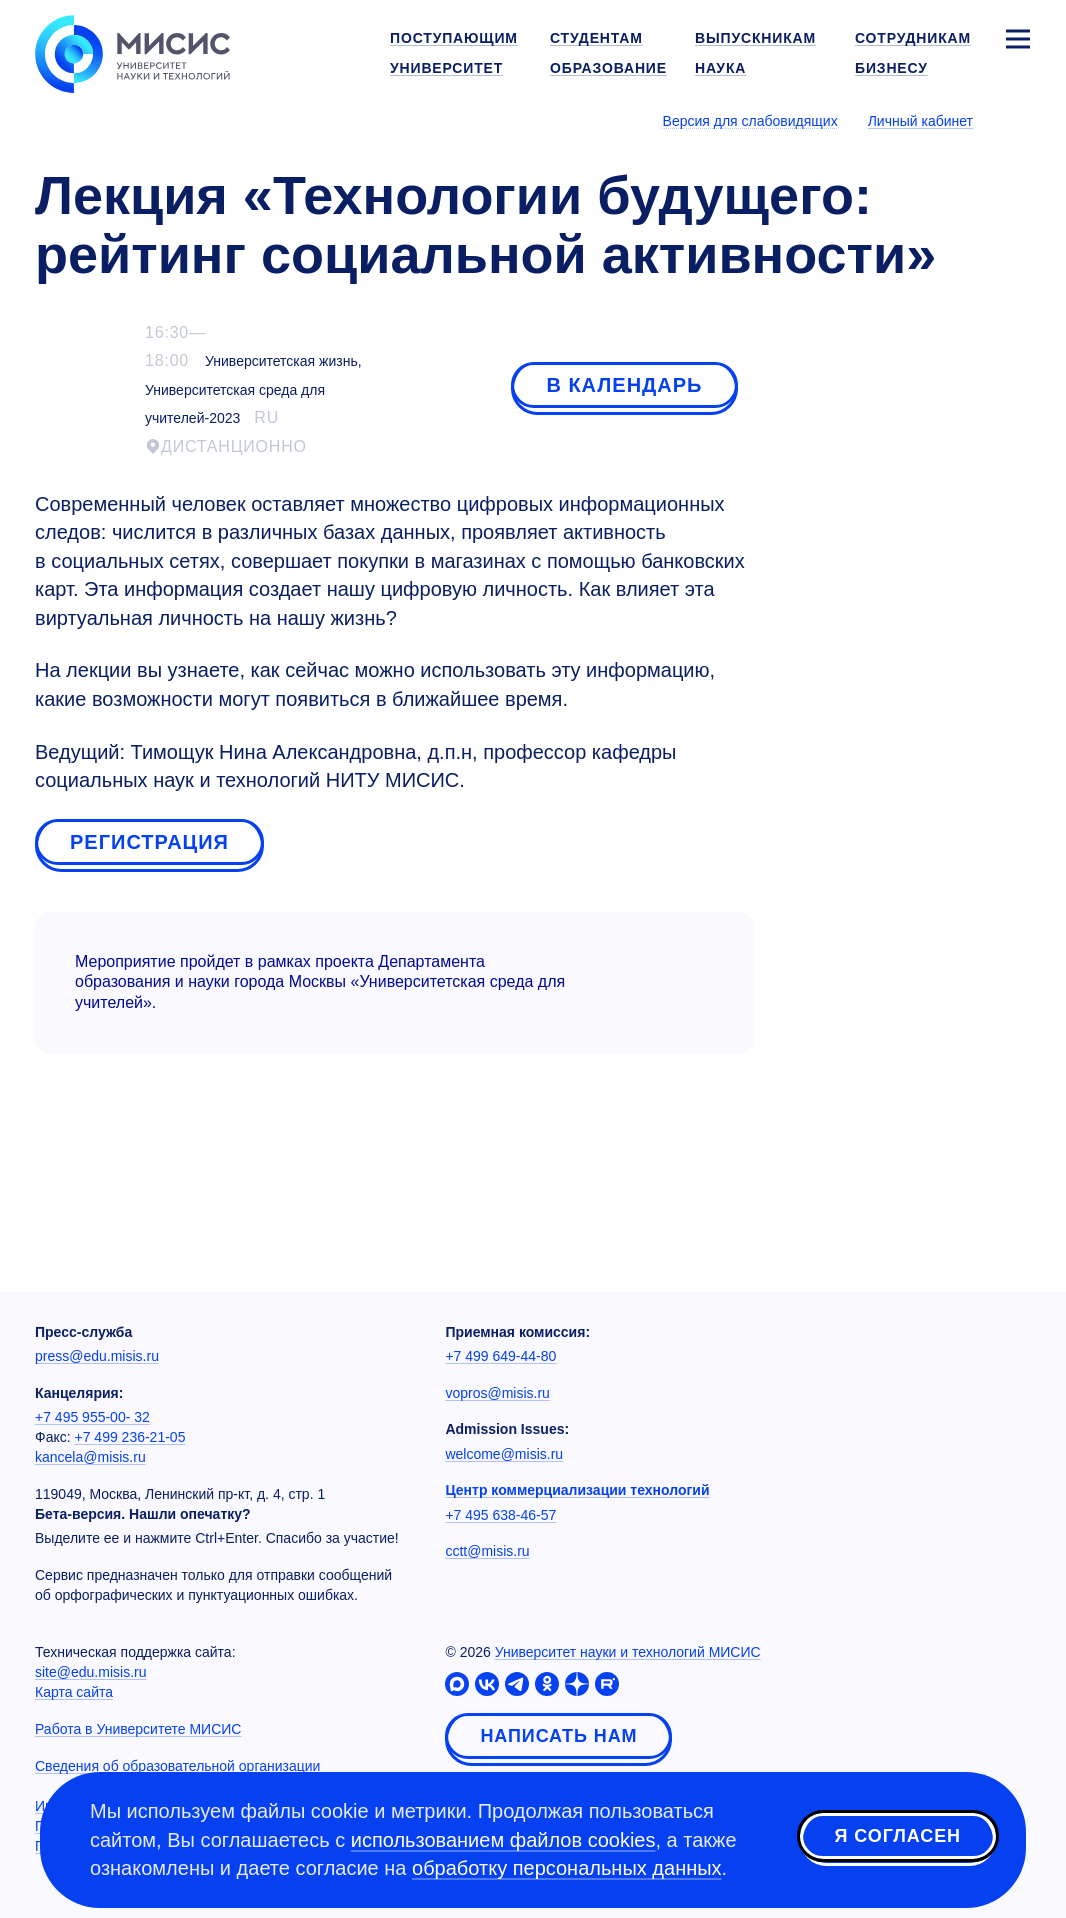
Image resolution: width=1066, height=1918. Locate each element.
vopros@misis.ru (497, 1393)
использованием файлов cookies (503, 1840)
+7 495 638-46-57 (500, 1515)
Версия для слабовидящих (750, 121)
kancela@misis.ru (90, 1457)
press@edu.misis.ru (97, 1356)
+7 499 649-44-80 (500, 1356)
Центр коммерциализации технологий (577, 1490)
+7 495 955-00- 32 (92, 1417)
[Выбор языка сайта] (1017, 120)
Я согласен (898, 1837)
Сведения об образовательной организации (177, 1766)
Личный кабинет (920, 121)
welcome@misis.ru (504, 1454)
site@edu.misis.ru (90, 1672)
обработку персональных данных (567, 1868)
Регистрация (149, 842)
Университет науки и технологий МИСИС (628, 1652)
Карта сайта (74, 1692)
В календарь (624, 385)
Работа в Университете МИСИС (138, 1729)
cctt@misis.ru (487, 1551)
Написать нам (558, 1736)
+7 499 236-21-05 (130, 1437)
